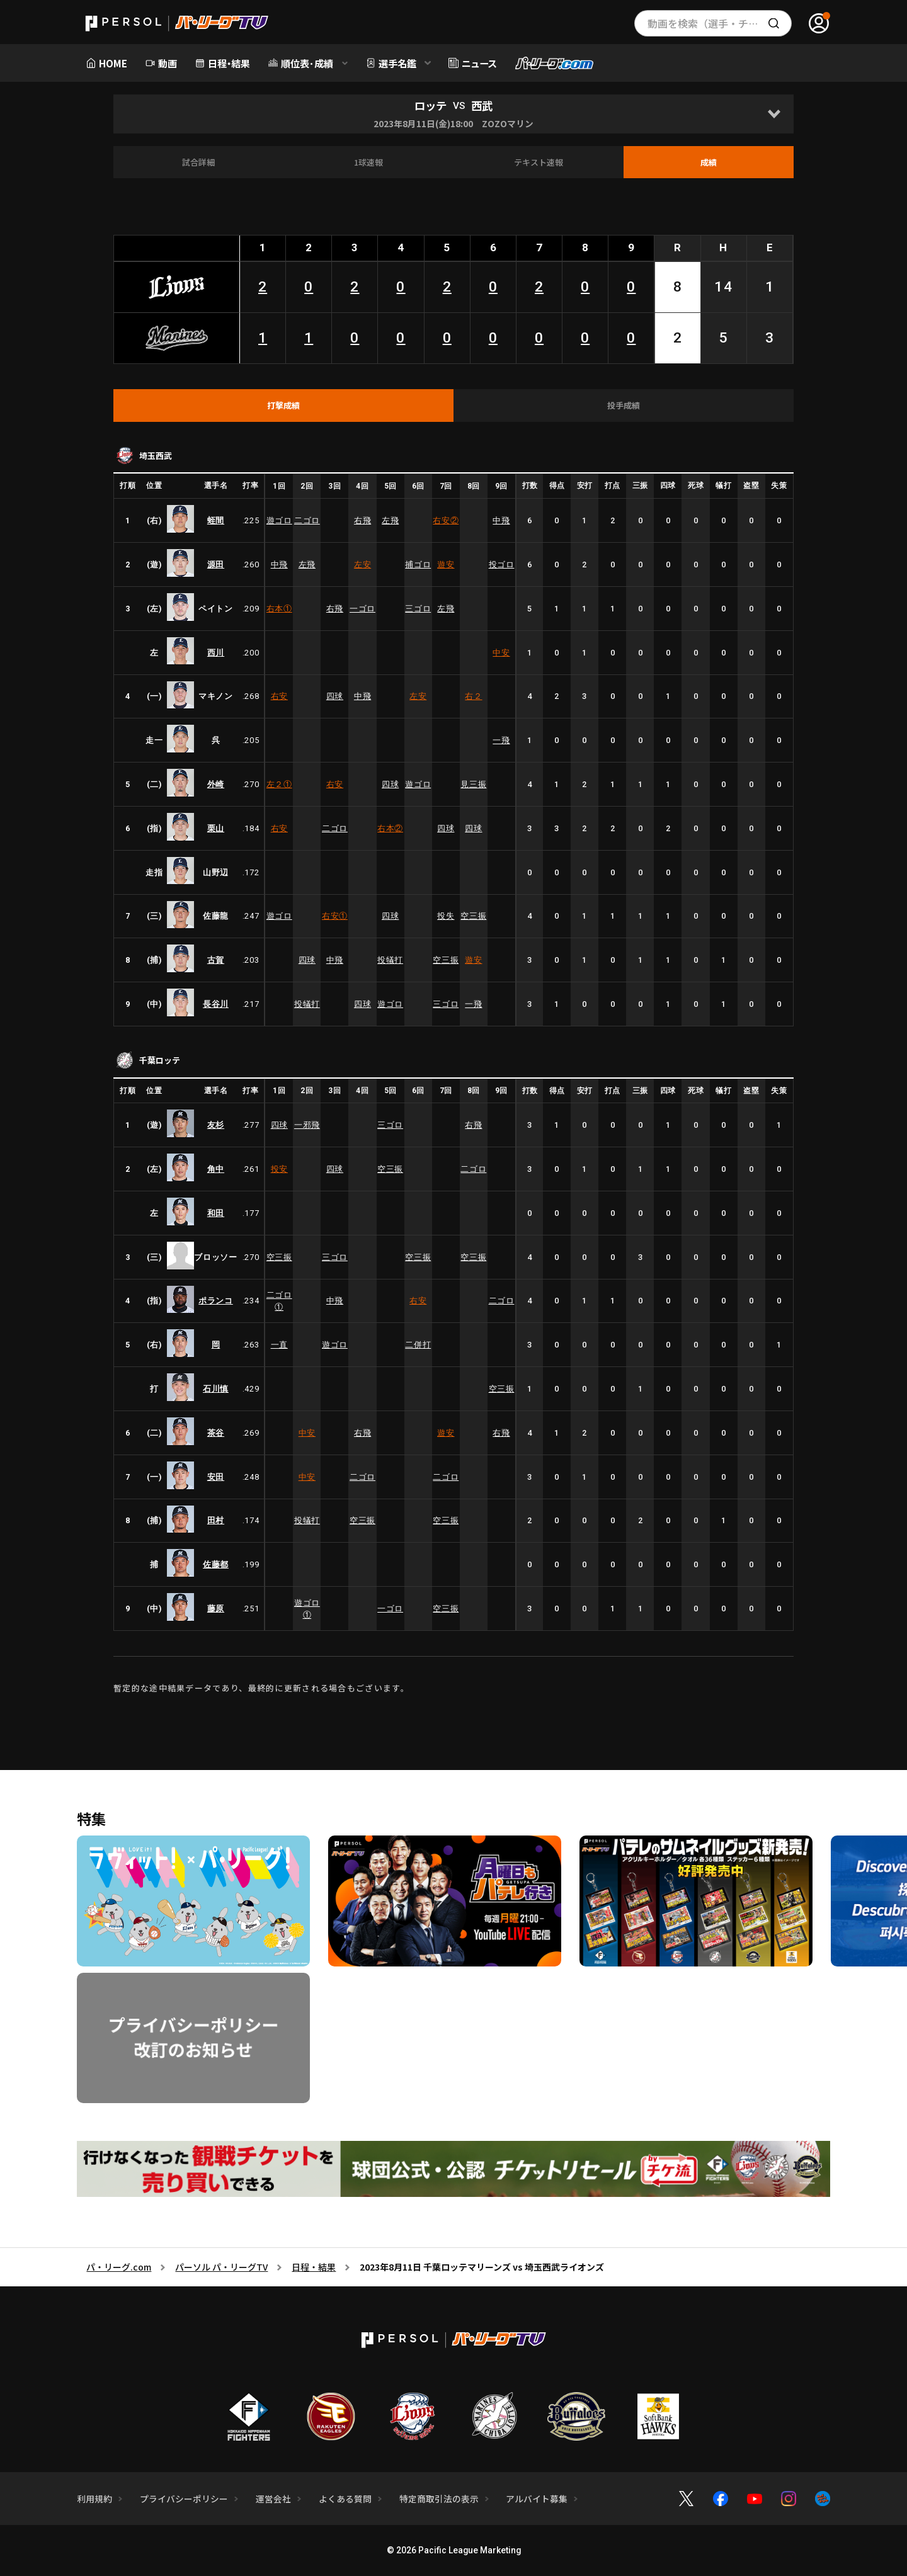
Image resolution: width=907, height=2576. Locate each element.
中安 (501, 652)
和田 (215, 1213)
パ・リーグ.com (118, 2267)
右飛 (362, 520)
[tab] (283, 405)
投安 (279, 1169)
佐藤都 (216, 1564)
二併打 (418, 1344)
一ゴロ (362, 608)
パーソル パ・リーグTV (221, 2267)
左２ (279, 784)
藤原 (215, 1608)
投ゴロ (502, 564)
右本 (279, 608)
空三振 (473, 916)
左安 (362, 564)
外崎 (215, 784)
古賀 (215, 960)
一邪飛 (307, 1125)
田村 (215, 1520)
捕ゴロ (418, 564)
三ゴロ (418, 608)
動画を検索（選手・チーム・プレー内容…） (719, 23)
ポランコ (215, 1300)
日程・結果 (314, 2267)
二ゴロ (307, 520)
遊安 (445, 564)
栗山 (215, 828)
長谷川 (216, 1004)
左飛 (390, 520)
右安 (446, 520)
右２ (473, 696)
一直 (279, 1344)
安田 (215, 1477)
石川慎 (216, 1388)
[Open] (774, 113)
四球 (334, 696)
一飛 (501, 740)
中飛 (501, 520)
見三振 (473, 784)
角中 (215, 1169)
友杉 (215, 1125)
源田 (215, 564)
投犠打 (390, 960)
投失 (445, 916)
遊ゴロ (279, 520)
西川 (215, 652)
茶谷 (215, 1433)
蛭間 (215, 520)
